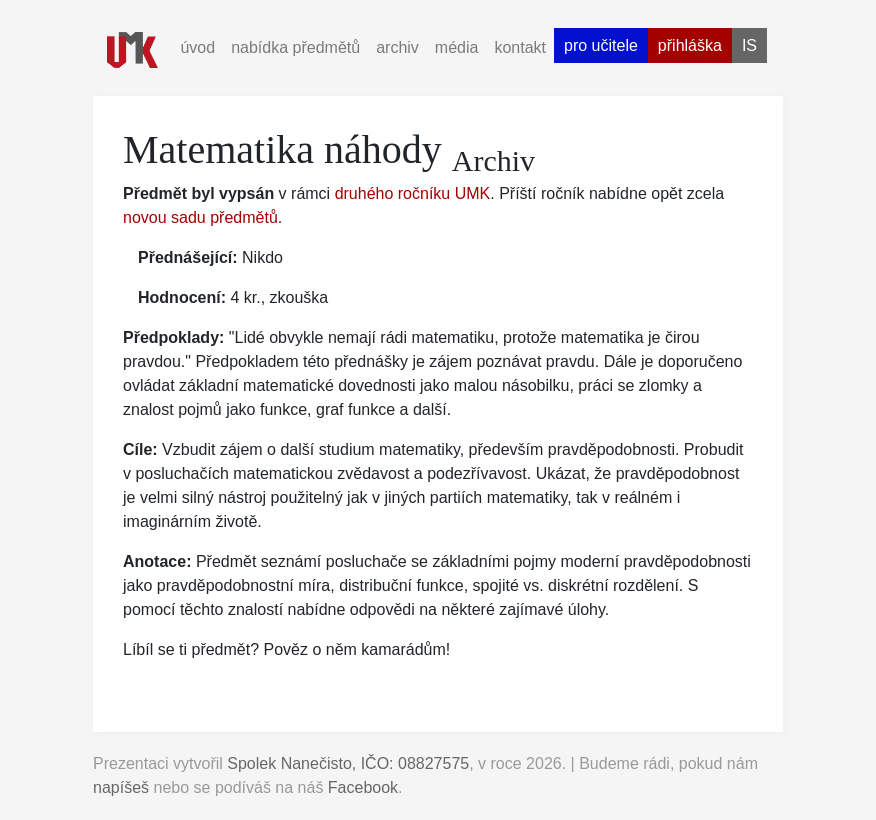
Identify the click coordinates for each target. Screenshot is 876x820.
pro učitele (601, 45)
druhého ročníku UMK (413, 193)
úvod (197, 47)
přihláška (690, 45)
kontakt (520, 47)
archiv (397, 47)
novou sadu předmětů (200, 217)
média (457, 47)
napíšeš (121, 787)
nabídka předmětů (295, 47)
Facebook (363, 787)
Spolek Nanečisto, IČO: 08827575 (348, 763)
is (749, 45)
